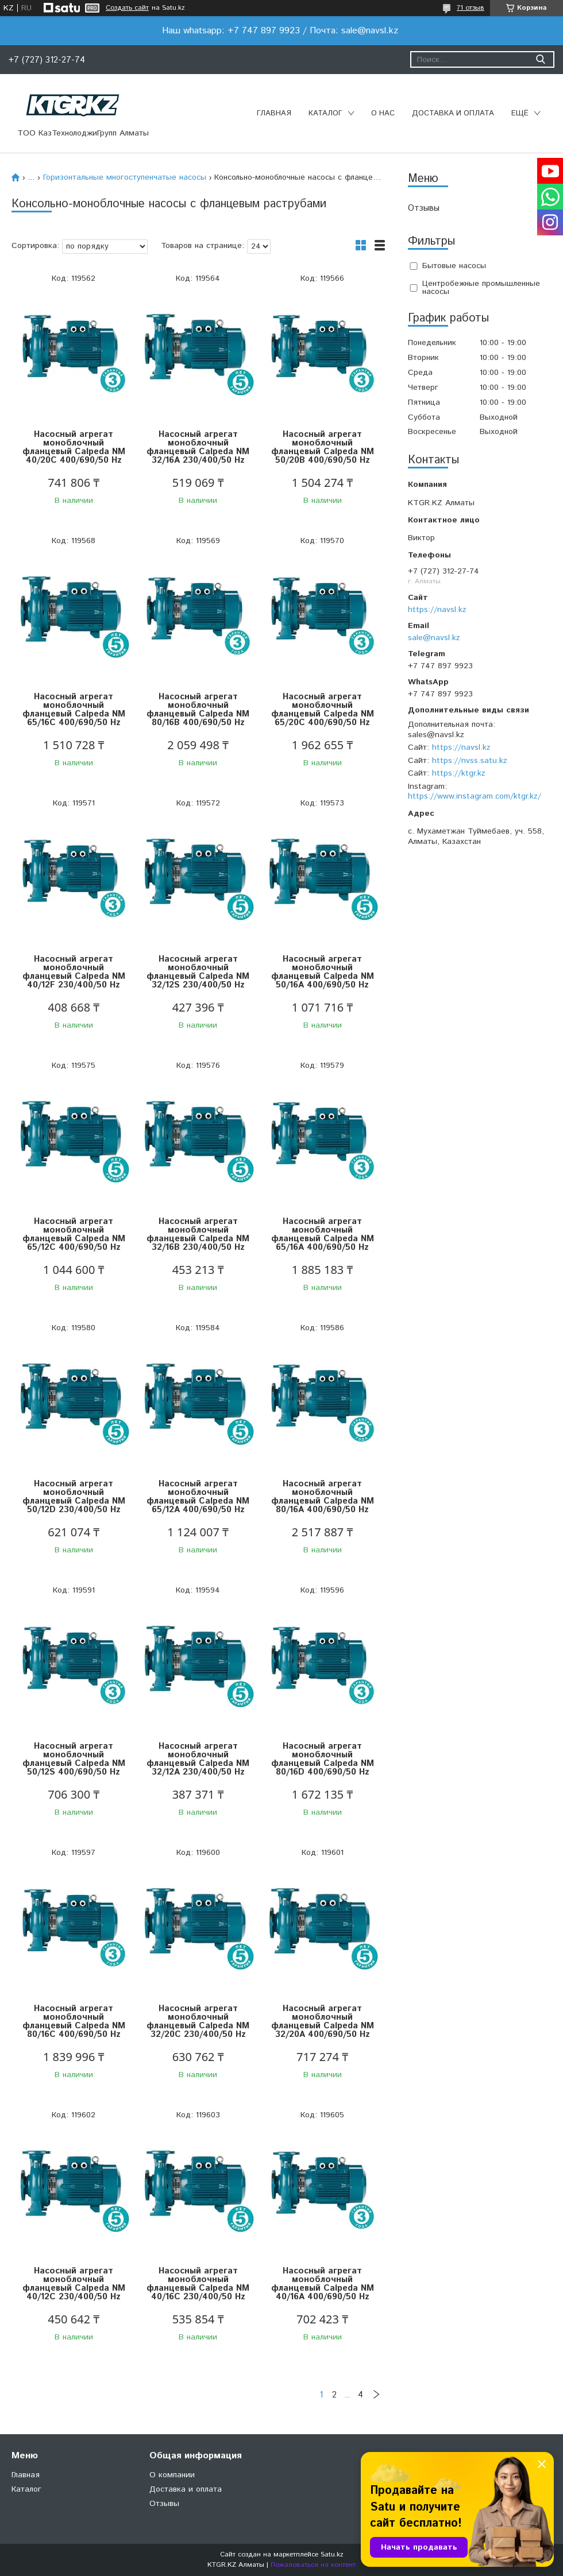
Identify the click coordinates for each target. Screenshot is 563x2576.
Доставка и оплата (453, 113)
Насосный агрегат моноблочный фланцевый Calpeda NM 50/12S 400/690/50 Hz (73, 1759)
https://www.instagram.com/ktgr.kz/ (474, 796)
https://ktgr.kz (458, 773)
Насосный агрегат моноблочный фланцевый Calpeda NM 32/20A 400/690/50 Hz (322, 2021)
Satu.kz (332, 2554)
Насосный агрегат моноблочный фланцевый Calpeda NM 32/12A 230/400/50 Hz (197, 1759)
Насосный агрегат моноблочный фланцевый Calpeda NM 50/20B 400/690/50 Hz (322, 447)
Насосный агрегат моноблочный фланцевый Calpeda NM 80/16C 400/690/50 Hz (73, 2021)
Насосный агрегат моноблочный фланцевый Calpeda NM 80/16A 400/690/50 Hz (322, 1496)
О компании (172, 2475)
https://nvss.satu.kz (469, 760)
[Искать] (540, 59)
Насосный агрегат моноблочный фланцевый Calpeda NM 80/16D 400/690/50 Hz (322, 1759)
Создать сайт (127, 8)
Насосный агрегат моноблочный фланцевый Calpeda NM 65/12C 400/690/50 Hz (73, 1234)
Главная (274, 113)
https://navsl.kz (437, 609)
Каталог (325, 113)
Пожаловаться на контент (313, 2565)
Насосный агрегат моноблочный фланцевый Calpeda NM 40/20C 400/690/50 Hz (73, 447)
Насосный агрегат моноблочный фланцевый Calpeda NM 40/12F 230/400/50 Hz (73, 972)
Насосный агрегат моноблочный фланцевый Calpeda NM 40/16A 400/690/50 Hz (322, 2284)
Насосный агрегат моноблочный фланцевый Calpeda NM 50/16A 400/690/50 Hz (322, 972)
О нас (383, 113)
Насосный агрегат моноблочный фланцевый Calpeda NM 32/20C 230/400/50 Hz (197, 2021)
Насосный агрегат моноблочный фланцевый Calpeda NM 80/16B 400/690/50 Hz (197, 709)
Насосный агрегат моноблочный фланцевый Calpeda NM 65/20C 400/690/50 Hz (322, 709)
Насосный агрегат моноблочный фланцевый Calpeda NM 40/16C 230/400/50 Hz (197, 2284)
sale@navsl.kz (434, 638)
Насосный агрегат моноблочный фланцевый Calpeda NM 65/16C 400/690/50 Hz (73, 709)
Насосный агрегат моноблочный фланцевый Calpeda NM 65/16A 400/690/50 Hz (322, 1234)
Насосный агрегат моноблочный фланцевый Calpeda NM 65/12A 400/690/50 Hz (197, 1496)
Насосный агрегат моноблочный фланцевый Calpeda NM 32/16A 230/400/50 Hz (197, 447)
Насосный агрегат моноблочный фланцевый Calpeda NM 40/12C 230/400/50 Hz (73, 2284)
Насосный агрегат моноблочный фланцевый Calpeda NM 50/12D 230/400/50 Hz (73, 1496)
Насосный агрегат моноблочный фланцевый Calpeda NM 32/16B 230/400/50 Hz (197, 1234)
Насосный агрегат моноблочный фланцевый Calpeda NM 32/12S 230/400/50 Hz (197, 972)
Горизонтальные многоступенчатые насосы (124, 177)
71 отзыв (470, 8)
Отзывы (423, 208)
